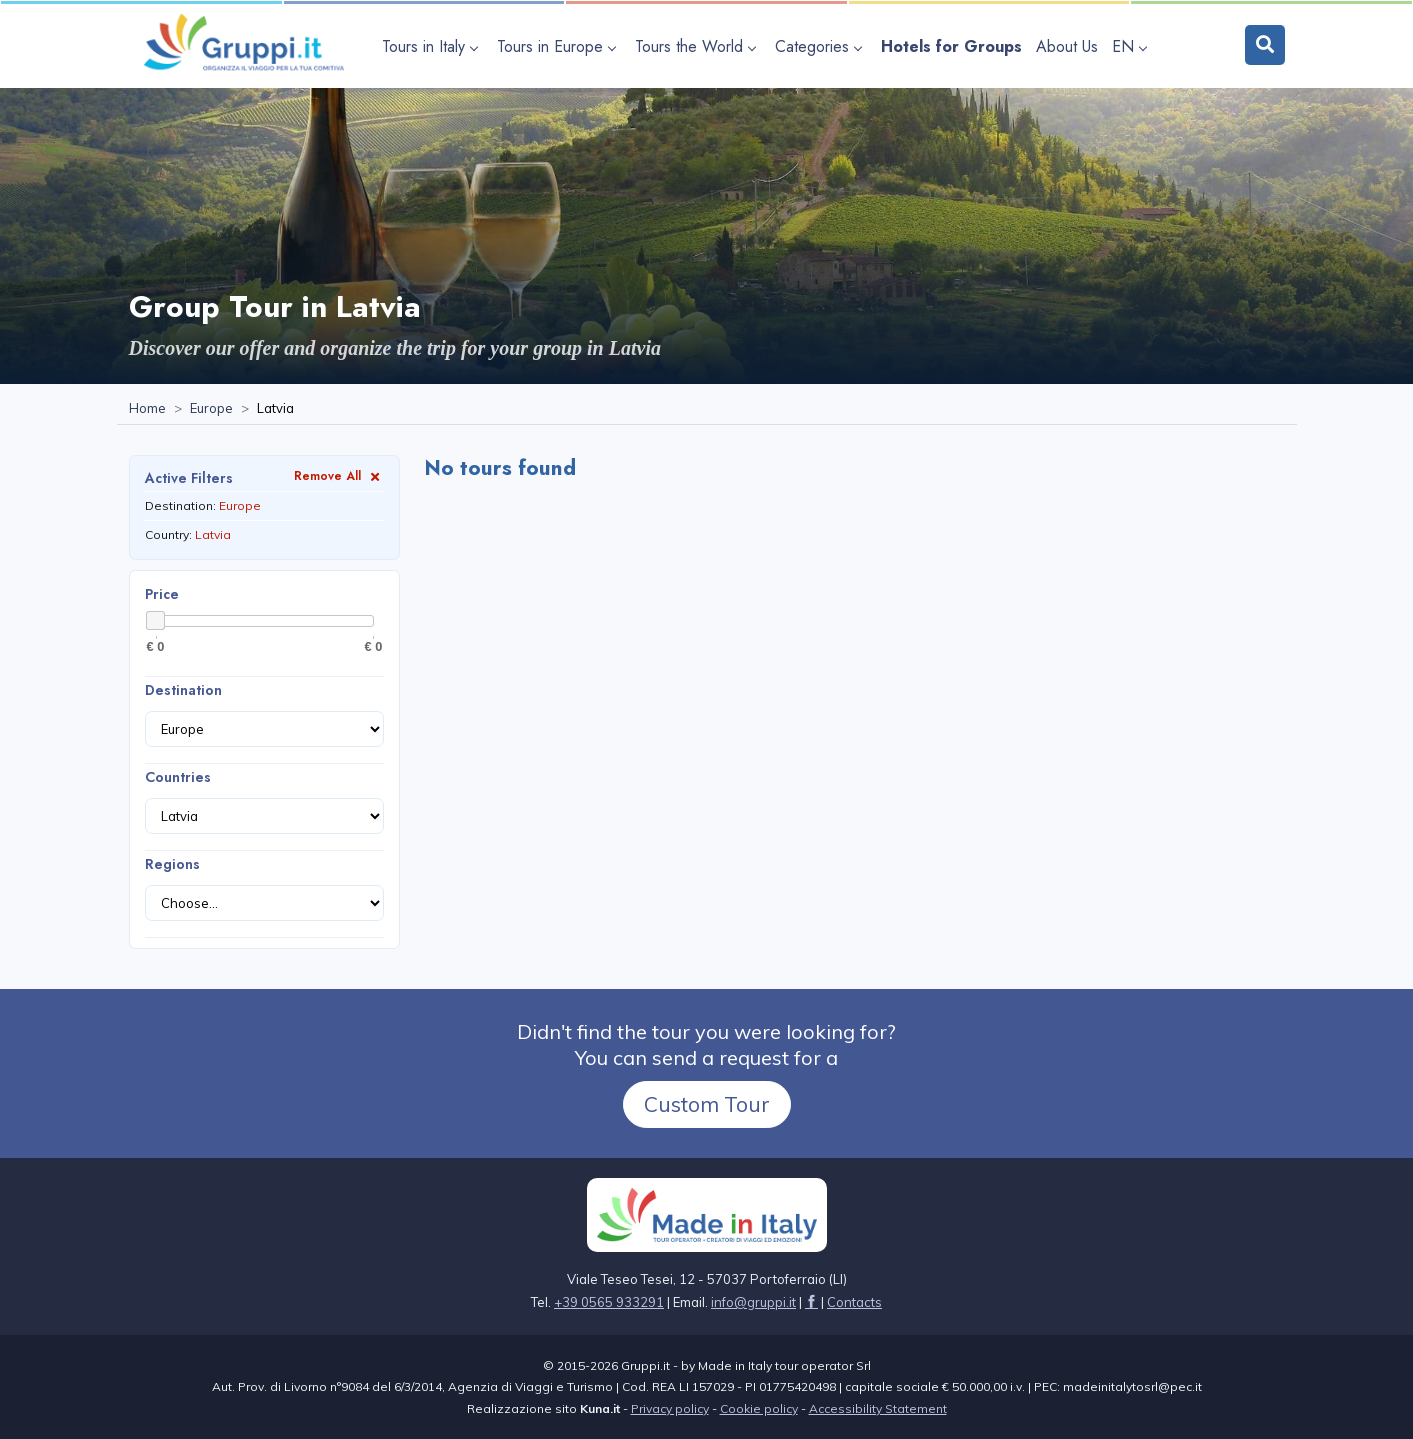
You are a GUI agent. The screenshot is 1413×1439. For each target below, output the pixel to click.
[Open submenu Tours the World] (698, 46)
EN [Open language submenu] (1129, 46)
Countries (178, 777)
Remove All (339, 475)
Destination (183, 690)
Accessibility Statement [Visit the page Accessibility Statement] (878, 1408)
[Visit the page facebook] (811, 1302)
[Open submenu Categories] (821, 46)
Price (162, 594)
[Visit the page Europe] (211, 409)
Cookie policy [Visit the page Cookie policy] (759, 1408)
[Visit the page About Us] (1067, 46)
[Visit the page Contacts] (854, 1302)
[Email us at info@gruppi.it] (753, 1302)
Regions (172, 864)
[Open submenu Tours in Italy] (432, 46)
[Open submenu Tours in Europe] (559, 46)
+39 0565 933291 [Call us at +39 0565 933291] (609, 1302)
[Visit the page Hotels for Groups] (951, 46)
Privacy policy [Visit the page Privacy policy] (670, 1408)
